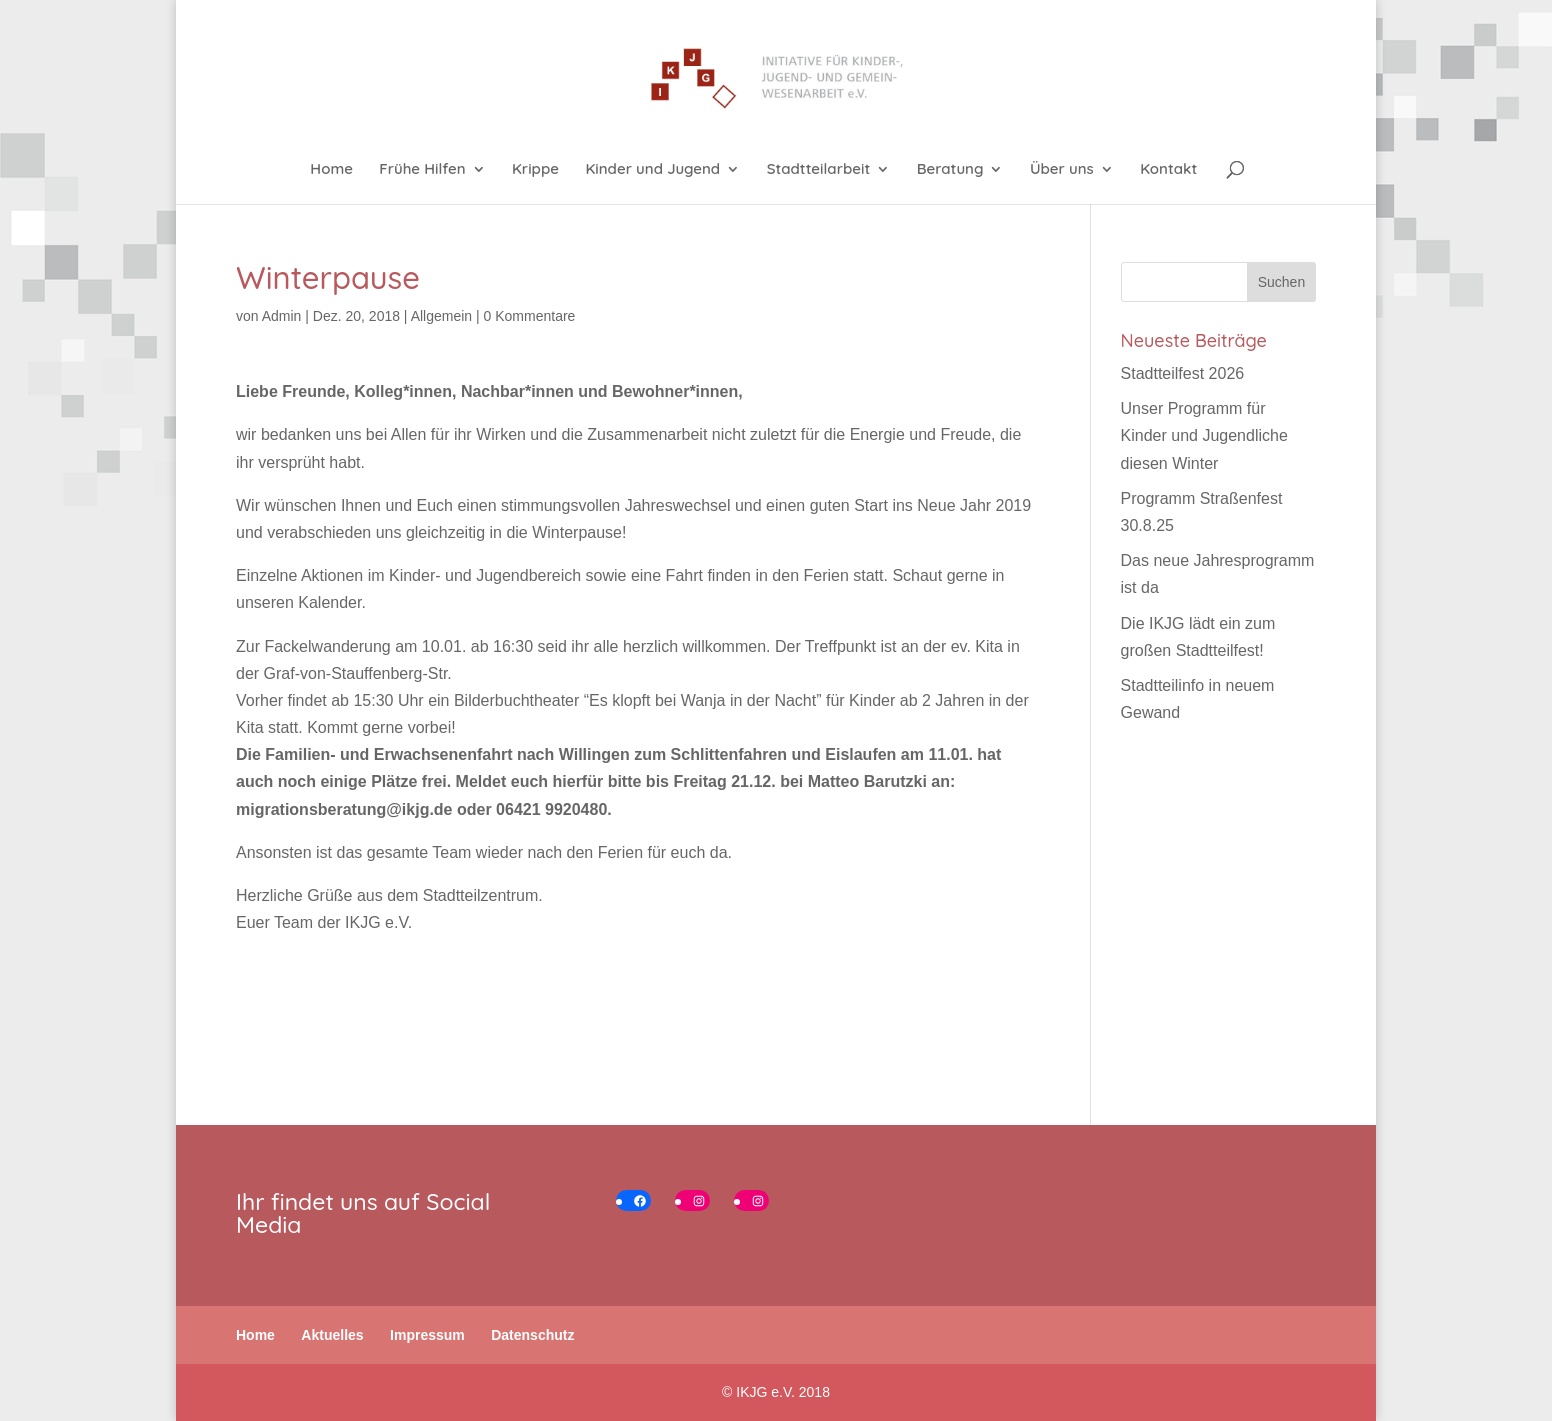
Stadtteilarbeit (819, 170)
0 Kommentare (530, 316)
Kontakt (1168, 170)
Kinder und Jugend (652, 170)
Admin (282, 316)
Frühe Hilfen (422, 170)
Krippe (535, 170)
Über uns (1062, 170)
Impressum (427, 1335)
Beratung (950, 170)
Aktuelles (332, 1335)
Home (331, 170)
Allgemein (441, 316)
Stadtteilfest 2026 (1183, 373)
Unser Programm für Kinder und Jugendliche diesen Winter (1204, 435)
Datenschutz (532, 1335)
